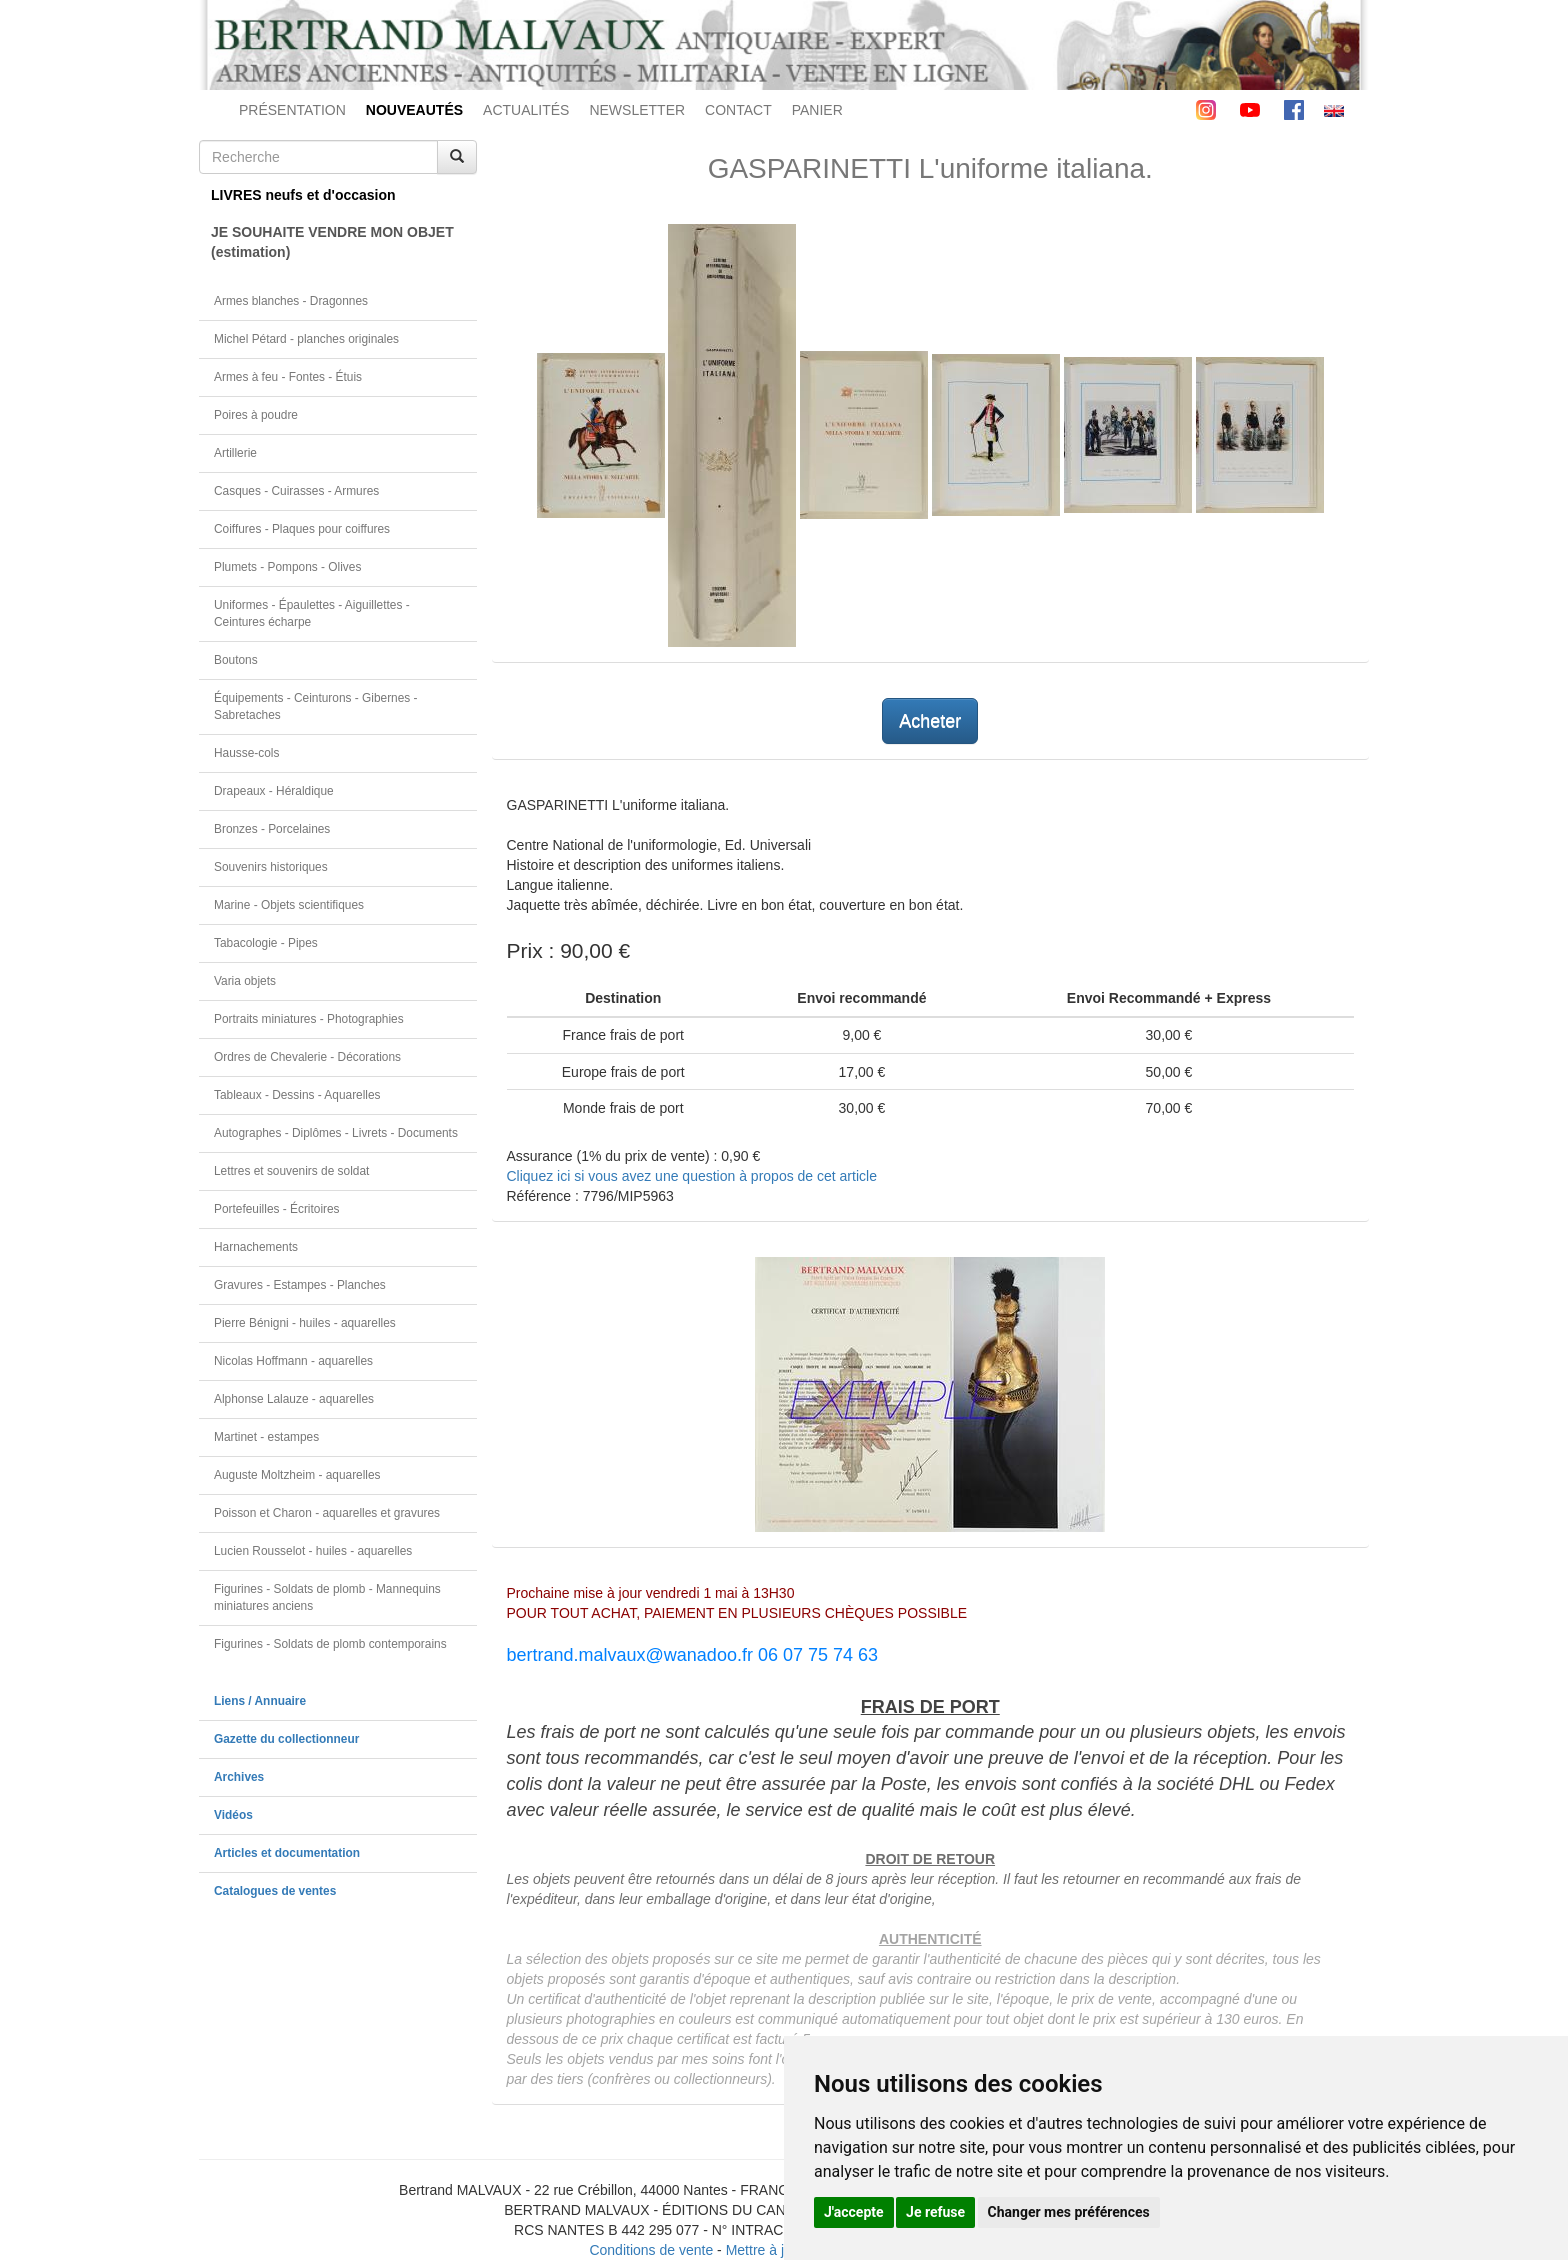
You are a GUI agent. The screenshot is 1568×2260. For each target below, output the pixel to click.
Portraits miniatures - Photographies (309, 1019)
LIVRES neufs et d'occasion (303, 195)
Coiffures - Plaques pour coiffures (302, 529)
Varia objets (245, 981)
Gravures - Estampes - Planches (300, 1285)
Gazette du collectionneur (286, 1739)
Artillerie (235, 453)
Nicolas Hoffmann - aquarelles (293, 1361)
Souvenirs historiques (271, 867)
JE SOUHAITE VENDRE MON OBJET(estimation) (332, 242)
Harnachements (256, 1247)
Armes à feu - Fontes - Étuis (288, 377)
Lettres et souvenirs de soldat (291, 1171)
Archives (239, 1777)
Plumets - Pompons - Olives (287, 567)
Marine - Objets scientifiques (289, 905)
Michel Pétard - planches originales (306, 339)
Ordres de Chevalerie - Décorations (307, 1057)
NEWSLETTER (637, 110)
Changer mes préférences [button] (1069, 2212)
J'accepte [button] (854, 2212)
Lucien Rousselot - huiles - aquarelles (313, 1551)
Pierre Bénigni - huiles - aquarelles (305, 1323)
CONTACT (738, 110)
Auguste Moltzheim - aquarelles (297, 1475)
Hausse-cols (246, 753)
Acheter (930, 721)
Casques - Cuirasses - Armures (296, 491)
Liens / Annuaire (260, 1701)
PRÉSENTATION (292, 110)
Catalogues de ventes (275, 1891)
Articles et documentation (287, 1853)
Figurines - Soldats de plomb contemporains (330, 1644)
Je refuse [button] (935, 2212)
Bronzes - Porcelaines (272, 829)
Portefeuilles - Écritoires (277, 1209)
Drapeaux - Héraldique (274, 791)
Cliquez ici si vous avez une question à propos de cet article (692, 1176)
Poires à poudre (256, 415)
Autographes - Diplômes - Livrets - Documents (336, 1133)
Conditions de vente (651, 2250)
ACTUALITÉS (526, 110)
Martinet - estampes (266, 1437)
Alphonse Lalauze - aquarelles (294, 1399)
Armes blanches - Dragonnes (291, 301)
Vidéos (233, 1815)
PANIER (817, 110)
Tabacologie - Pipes (266, 943)
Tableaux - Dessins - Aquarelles (297, 1095)
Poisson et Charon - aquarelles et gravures (327, 1513)
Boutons (236, 660)
